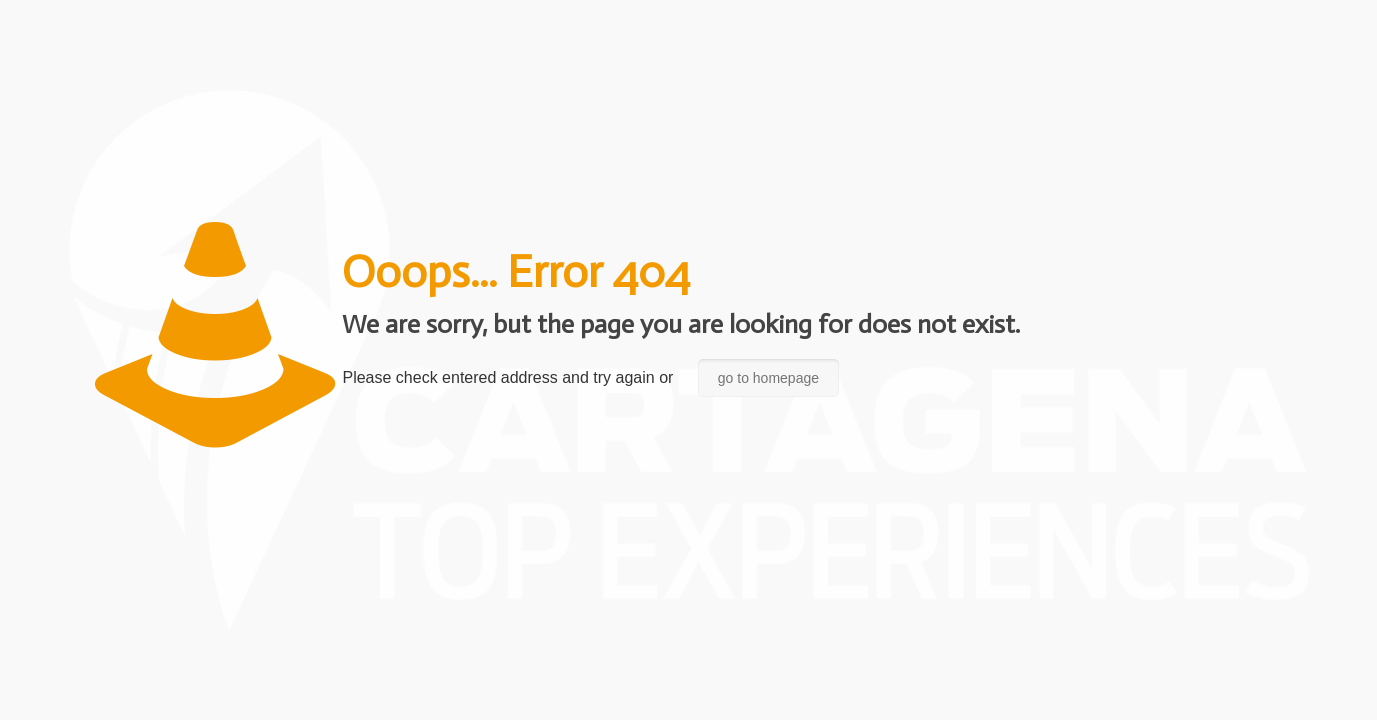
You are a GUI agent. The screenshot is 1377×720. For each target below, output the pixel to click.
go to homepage (768, 378)
